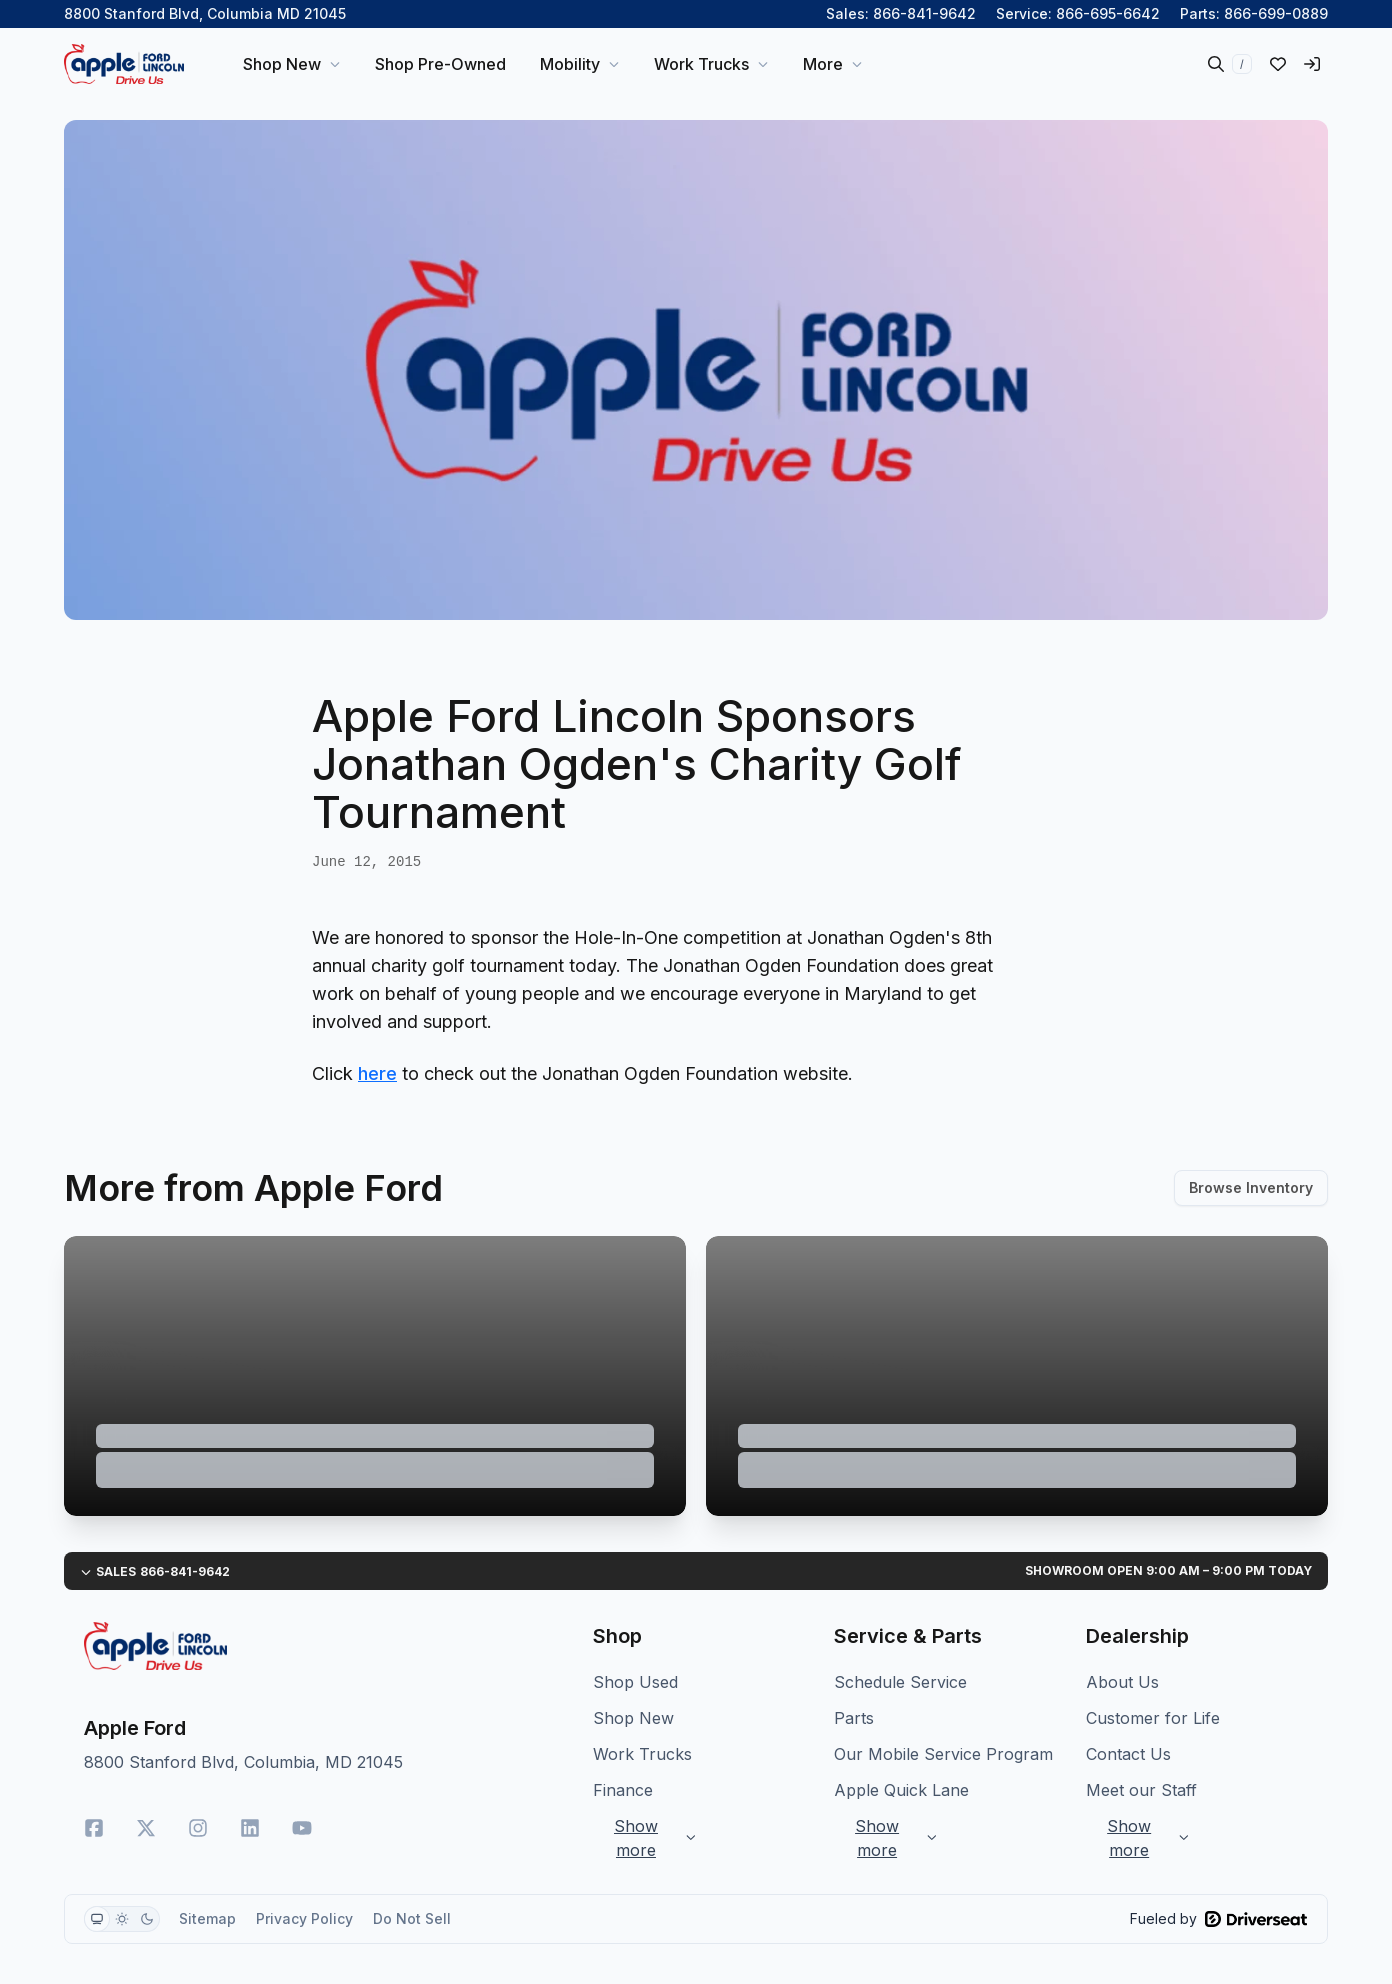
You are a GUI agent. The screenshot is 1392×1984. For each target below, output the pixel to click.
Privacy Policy (304, 1918)
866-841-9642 (924, 13)
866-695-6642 (1108, 13)
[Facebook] (94, 1828)
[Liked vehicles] (1278, 64)
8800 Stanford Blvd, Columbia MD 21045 (205, 13)
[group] (122, 1919)
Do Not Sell (412, 1918)
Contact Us (1128, 1754)
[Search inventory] (1230, 64)
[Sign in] (1312, 64)
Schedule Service (900, 1682)
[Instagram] (198, 1828)
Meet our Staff (1141, 1790)
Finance (623, 1790)
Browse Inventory (1251, 1187)
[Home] (124, 64)
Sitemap (207, 1918)
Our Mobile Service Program (943, 1754)
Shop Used (635, 1682)
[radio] (97, 1919)
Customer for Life (1153, 1718)
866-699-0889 (1276, 13)
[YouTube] (302, 1828)
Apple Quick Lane (901, 1790)
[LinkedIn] (250, 1828)
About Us (1122, 1682)
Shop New (633, 1718)
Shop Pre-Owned (440, 64)
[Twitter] (146, 1828)
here (377, 1073)
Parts (854, 1718)
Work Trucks (642, 1754)
